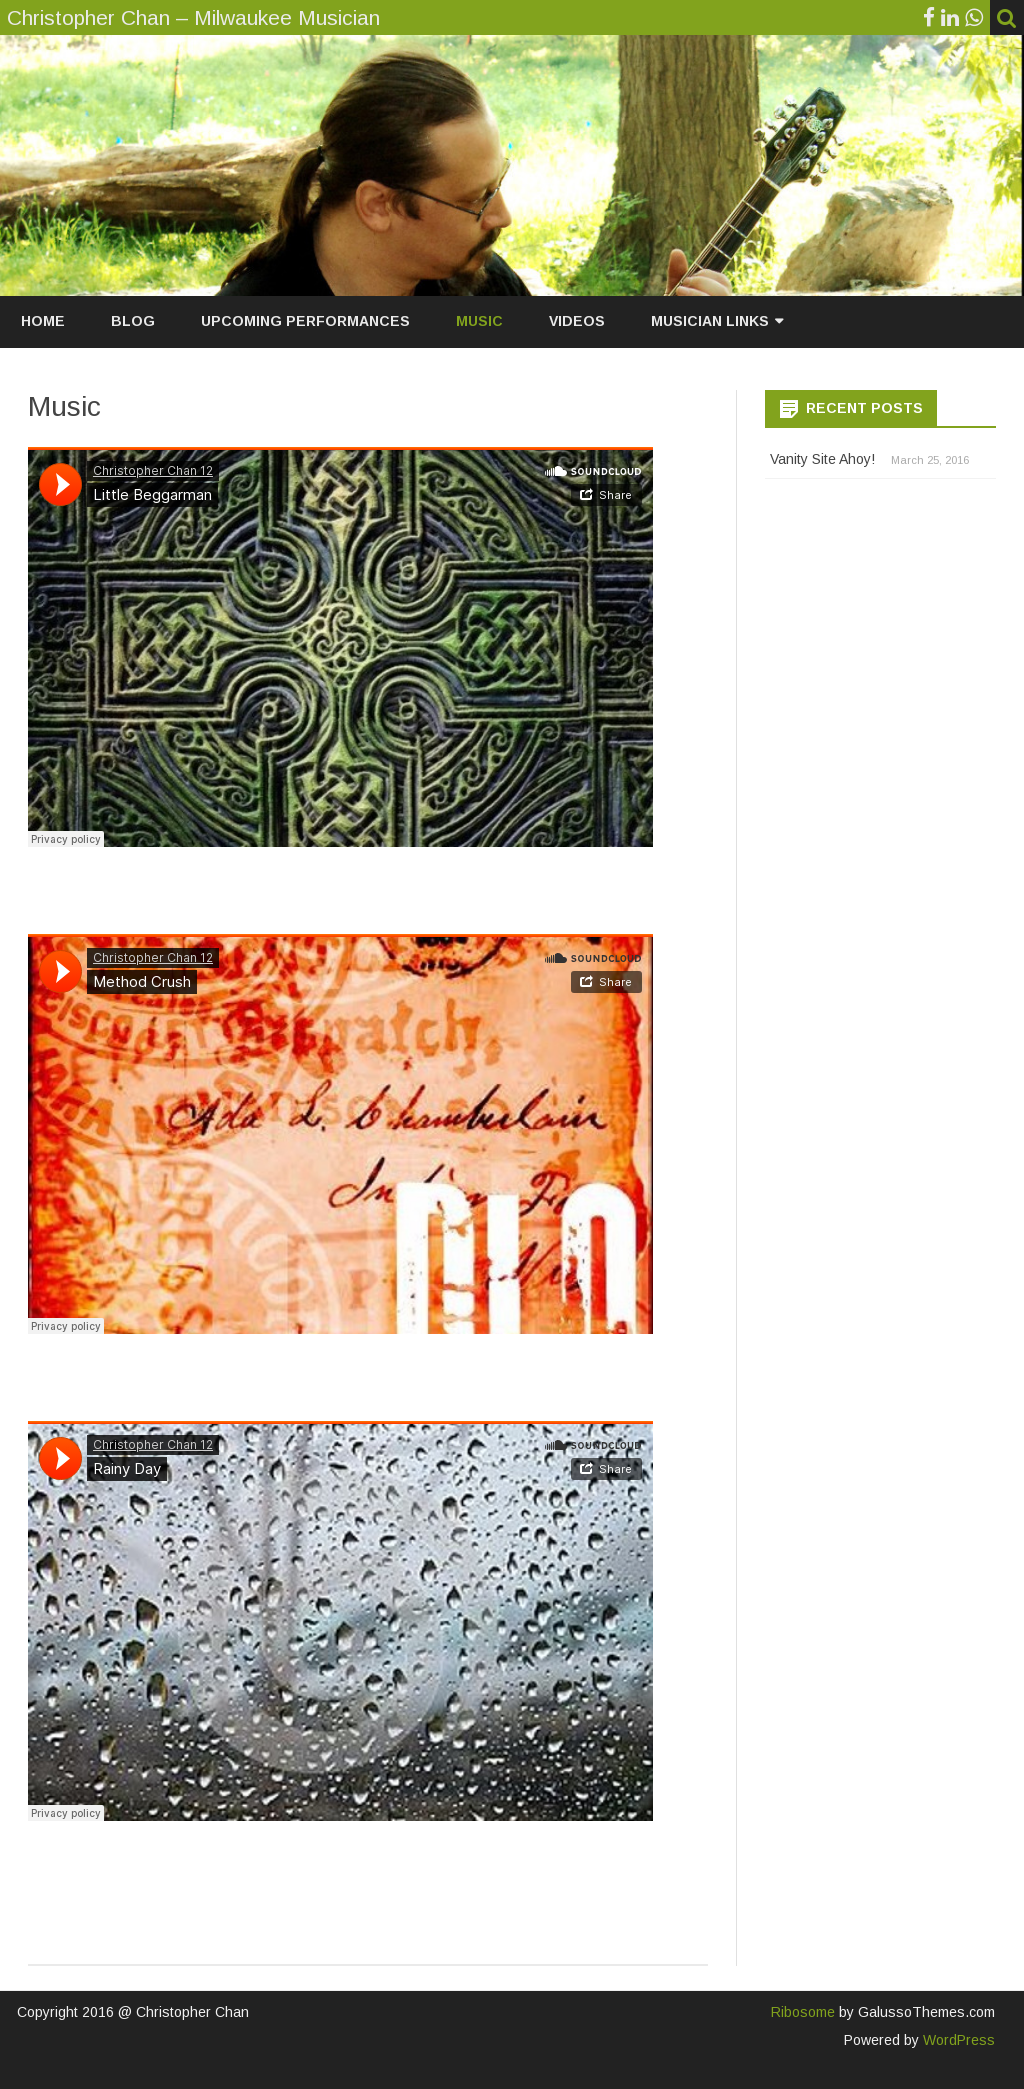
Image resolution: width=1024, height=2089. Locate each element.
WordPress (957, 2040)
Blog (133, 321)
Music (479, 321)
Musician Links (710, 321)
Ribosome (803, 2012)
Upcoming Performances (305, 321)
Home (43, 321)
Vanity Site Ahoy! (822, 459)
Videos (577, 321)
